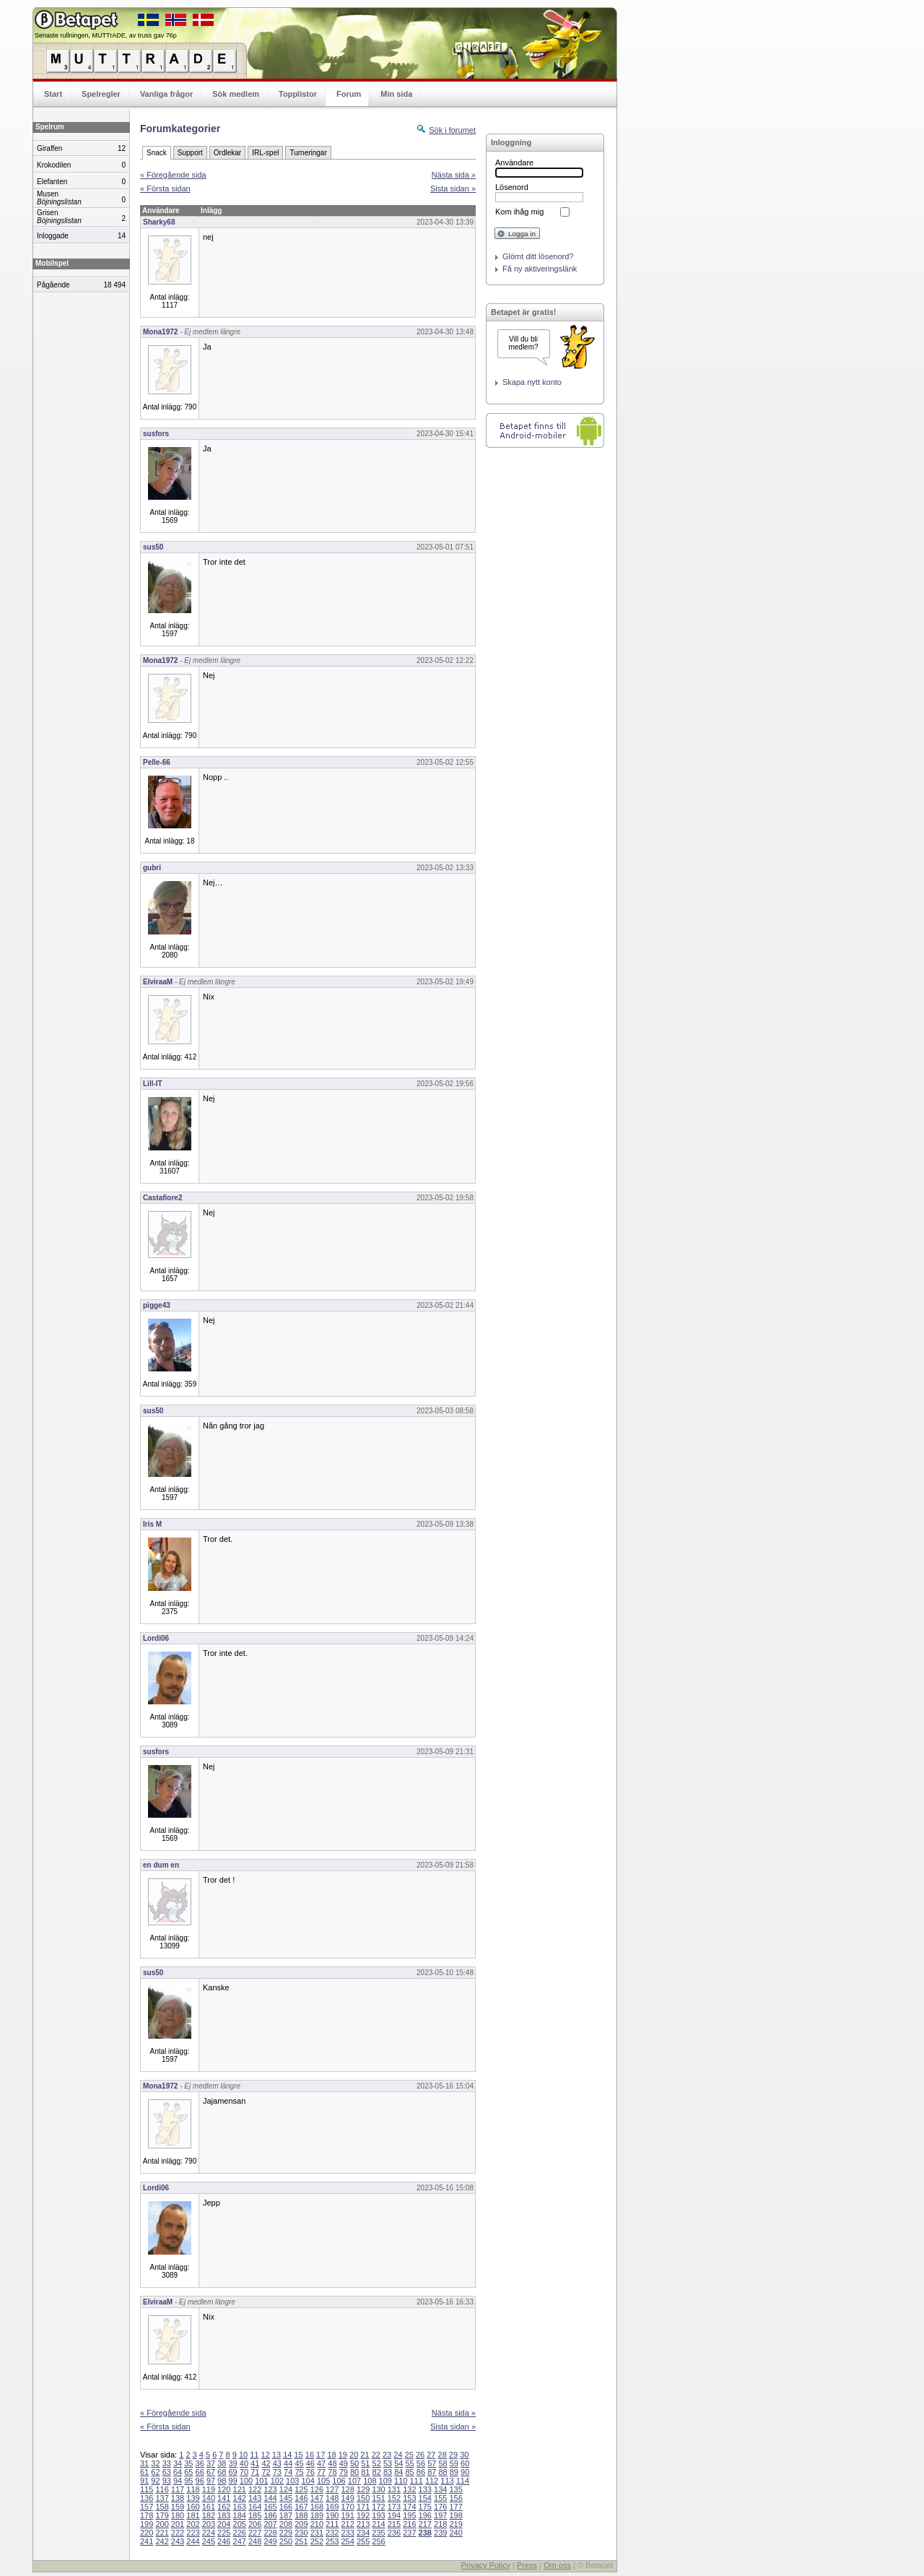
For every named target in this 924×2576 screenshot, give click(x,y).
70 (244, 2472)
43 (277, 2463)
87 (431, 2472)
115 (146, 2489)
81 (365, 2472)
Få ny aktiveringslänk (539, 268)
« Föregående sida (173, 174)
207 (269, 2524)
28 (442, 2454)
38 (221, 2463)
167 (301, 2506)
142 (239, 2498)
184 (239, 2515)
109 (385, 2480)
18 (331, 2454)
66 (200, 2472)
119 (208, 2489)
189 (316, 2515)
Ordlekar (227, 153)
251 (301, 2541)
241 (146, 2541)
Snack (157, 153)
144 (269, 2498)
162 (223, 2506)
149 (347, 2498)
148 (332, 2498)
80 (354, 2472)
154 (425, 2498)
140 (208, 2498)
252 (316, 2541)
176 (440, 2506)
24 (397, 2454)
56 (421, 2463)
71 (254, 2472)
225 (223, 2532)
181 (192, 2515)
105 (323, 2480)
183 (223, 2515)
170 (347, 2506)
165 (269, 2506)
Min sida (396, 94)
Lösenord (511, 187)
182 (208, 2515)
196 (425, 2515)
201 (177, 2524)
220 (146, 2532)
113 (446, 2480)
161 (208, 2506)
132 (409, 2489)
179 (161, 2515)
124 (285, 2489)
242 (161, 2541)
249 (269, 2541)
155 (440, 2498)
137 (161, 2498)
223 (192, 2532)
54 (398, 2463)
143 (254, 2498)
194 (394, 2515)
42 (265, 2463)
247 (239, 2541)
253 (332, 2541)
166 (285, 2506)
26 (420, 2454)
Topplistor (298, 94)
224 (208, 2532)
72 (265, 2472)
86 (421, 2472)
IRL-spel (265, 153)
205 (239, 2524)
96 (200, 2480)
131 (394, 2489)
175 (425, 2506)
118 (192, 2489)
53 (387, 2463)
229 (285, 2532)
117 (177, 2489)
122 (254, 2489)
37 (210, 2463)
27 (431, 2454)
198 (455, 2515)
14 (287, 2454)
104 (308, 2480)
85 (410, 2472)
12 (265, 2454)
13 (276, 2454)
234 (363, 2532)
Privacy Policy (485, 2565)
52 (376, 2463)
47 (321, 2463)
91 (144, 2480)
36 (200, 2463)
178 (146, 2515)
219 (455, 2524)
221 (161, 2532)
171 (363, 2506)
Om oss (557, 2565)
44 (288, 2463)
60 (465, 2463)
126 (316, 2489)
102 (277, 2480)
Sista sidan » (453, 188)
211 (332, 2524)
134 (440, 2489)
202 (192, 2524)
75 (299, 2472)
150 (363, 2498)
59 (454, 2463)
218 (440, 2524)
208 (285, 2524)
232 (332, 2532)
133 (425, 2489)
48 (332, 2463)
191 (347, 2515)
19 (343, 2454)
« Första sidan (165, 188)
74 (288, 2472)
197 (440, 2515)
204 (223, 2524)
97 (210, 2480)
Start (53, 94)
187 (285, 2515)
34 (177, 2463)
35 (188, 2463)
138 (177, 2498)
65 (188, 2472)
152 (394, 2498)
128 (347, 2489)
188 (301, 2515)
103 (292, 2480)
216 (409, 2524)
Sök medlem (235, 94)
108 (369, 2480)
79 (343, 2472)
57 (431, 2463)
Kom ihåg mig (519, 211)
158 (161, 2506)
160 (192, 2506)
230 (301, 2532)
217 (425, 2524)
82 (376, 2472)
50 (354, 2463)
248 (254, 2541)
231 (316, 2532)
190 (332, 2515)
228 (269, 2532)
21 (364, 2454)
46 (310, 2463)
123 (269, 2489)
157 (146, 2506)
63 (166, 2472)
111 (415, 2480)
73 (277, 2472)
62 (155, 2472)
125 (301, 2489)
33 (166, 2463)
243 (177, 2541)
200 (161, 2524)
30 (464, 2454)
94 (177, 2480)
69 (233, 2472)
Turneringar (307, 153)
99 (233, 2480)
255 (363, 2541)
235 (378, 2532)
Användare (514, 162)
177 (455, 2506)
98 (221, 2480)
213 (363, 2524)
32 (155, 2463)
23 (387, 2454)
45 (299, 2463)
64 (177, 2472)
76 (310, 2472)
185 (254, 2515)
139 (192, 2498)
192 (363, 2515)
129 (363, 2489)
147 (316, 2498)
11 (254, 2454)
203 (208, 2524)
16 (309, 2454)
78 (332, 2472)
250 (285, 2541)
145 (285, 2498)
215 (394, 2524)
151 (378, 2498)
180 (177, 2515)
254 (347, 2541)
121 (239, 2489)
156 (455, 2498)
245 (208, 2541)
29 (453, 2454)
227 (254, 2532)
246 (223, 2541)
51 (365, 2463)
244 (192, 2541)
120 (223, 2489)
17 (320, 2454)
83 (387, 2472)
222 (177, 2532)
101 (261, 2480)
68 (221, 2472)
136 (146, 2498)
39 (233, 2463)
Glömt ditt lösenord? (537, 256)
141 (223, 2498)
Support (190, 153)
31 (144, 2463)
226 (239, 2532)
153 (409, 2498)
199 (146, 2524)
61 (144, 2472)
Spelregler (101, 94)
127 (332, 2489)
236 (394, 2532)
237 (409, 2532)
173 (394, 2506)
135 (455, 2489)
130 (378, 2489)
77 (321, 2472)
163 (239, 2506)
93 (166, 2480)
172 (378, 2506)
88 (442, 2472)
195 (409, 2515)
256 (378, 2541)
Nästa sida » (454, 174)
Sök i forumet (452, 130)
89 (454, 2472)
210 (316, 2524)
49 (343, 2463)
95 (188, 2480)
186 (269, 2515)
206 (254, 2524)
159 (177, 2506)
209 (301, 2524)
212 (347, 2524)
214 (378, 2524)
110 (400, 2480)
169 (332, 2506)
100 (246, 2480)
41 (254, 2463)
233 (347, 2532)
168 (316, 2506)
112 (431, 2480)
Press (527, 2565)
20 (353, 2454)
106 (338, 2480)
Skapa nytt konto (532, 382)
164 (254, 2506)
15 (298, 2454)
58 (442, 2463)
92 (155, 2480)
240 (455, 2532)
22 (376, 2454)
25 (409, 2454)
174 (409, 2506)
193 (378, 2515)
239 (440, 2532)
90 (465, 2472)
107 (354, 2480)
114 (462, 2480)
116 (161, 2489)
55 (410, 2463)
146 (301, 2498)
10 (243, 2454)
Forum (348, 94)
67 (210, 2472)
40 (244, 2463)
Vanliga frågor (166, 94)
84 (398, 2472)
